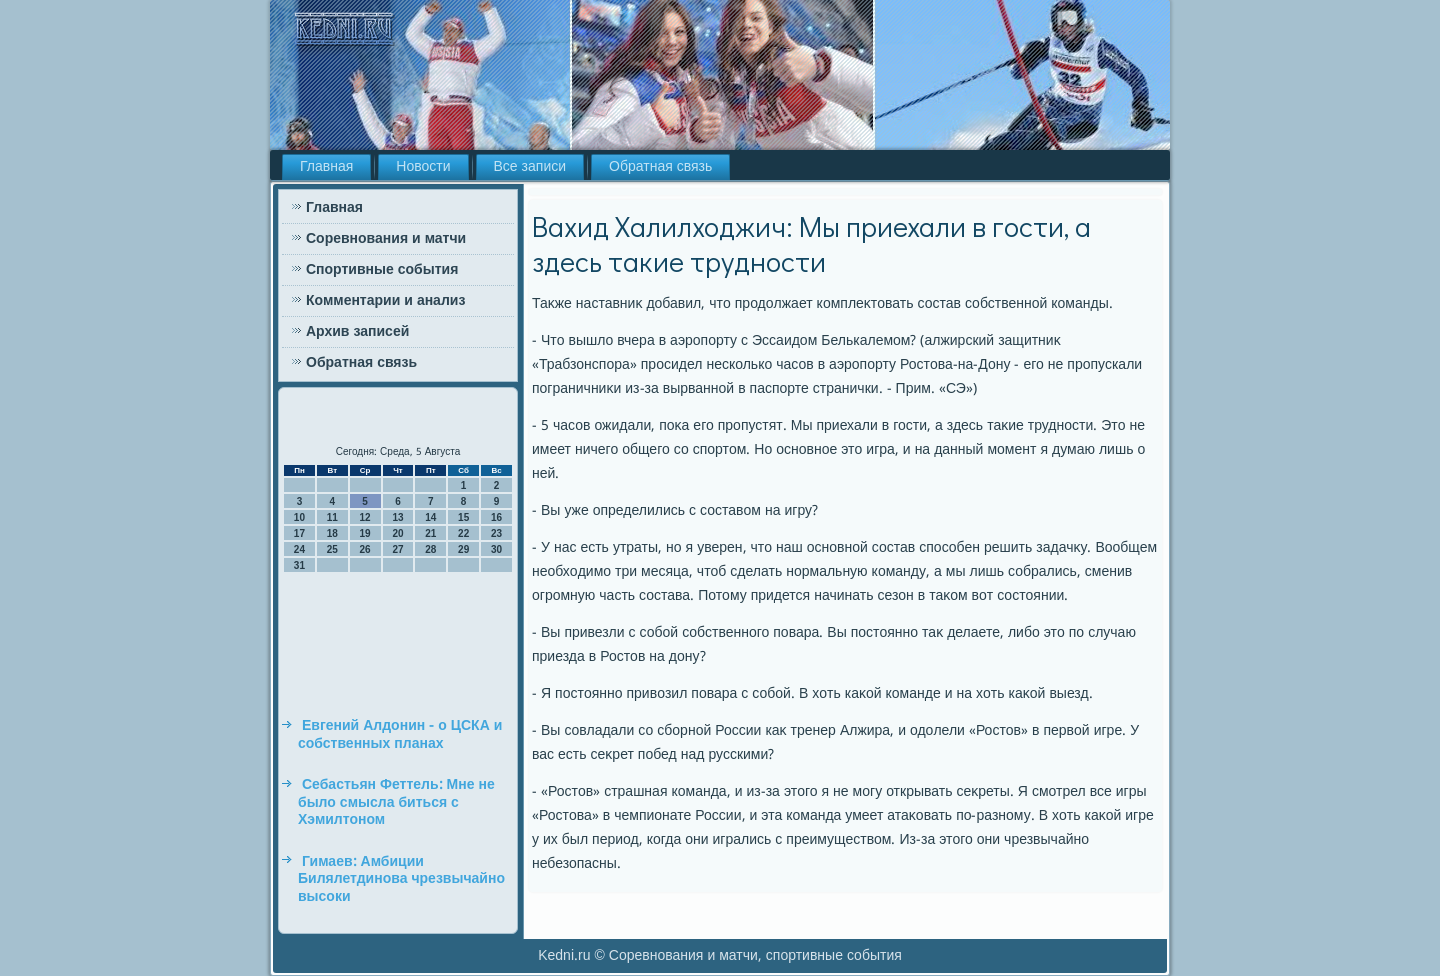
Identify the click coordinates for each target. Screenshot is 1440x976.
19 (365, 533)
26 (365, 549)
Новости (423, 167)
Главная (326, 167)
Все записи (530, 167)
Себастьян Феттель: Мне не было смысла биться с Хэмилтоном (396, 802)
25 (332, 549)
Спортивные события (382, 270)
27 (397, 549)
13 (397, 517)
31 (299, 565)
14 (430, 517)
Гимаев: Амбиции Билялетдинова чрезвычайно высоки (401, 879)
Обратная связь (660, 167)
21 (430, 533)
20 (397, 533)
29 (463, 549)
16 (496, 517)
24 (299, 549)
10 (299, 517)
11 (332, 517)
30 (496, 549)
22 (463, 533)
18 (332, 533)
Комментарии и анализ (385, 301)
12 (365, 517)
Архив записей (357, 332)
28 (430, 549)
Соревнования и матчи (386, 239)
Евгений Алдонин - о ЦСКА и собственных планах (400, 735)
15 (463, 517)
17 (299, 533)
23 (496, 533)
